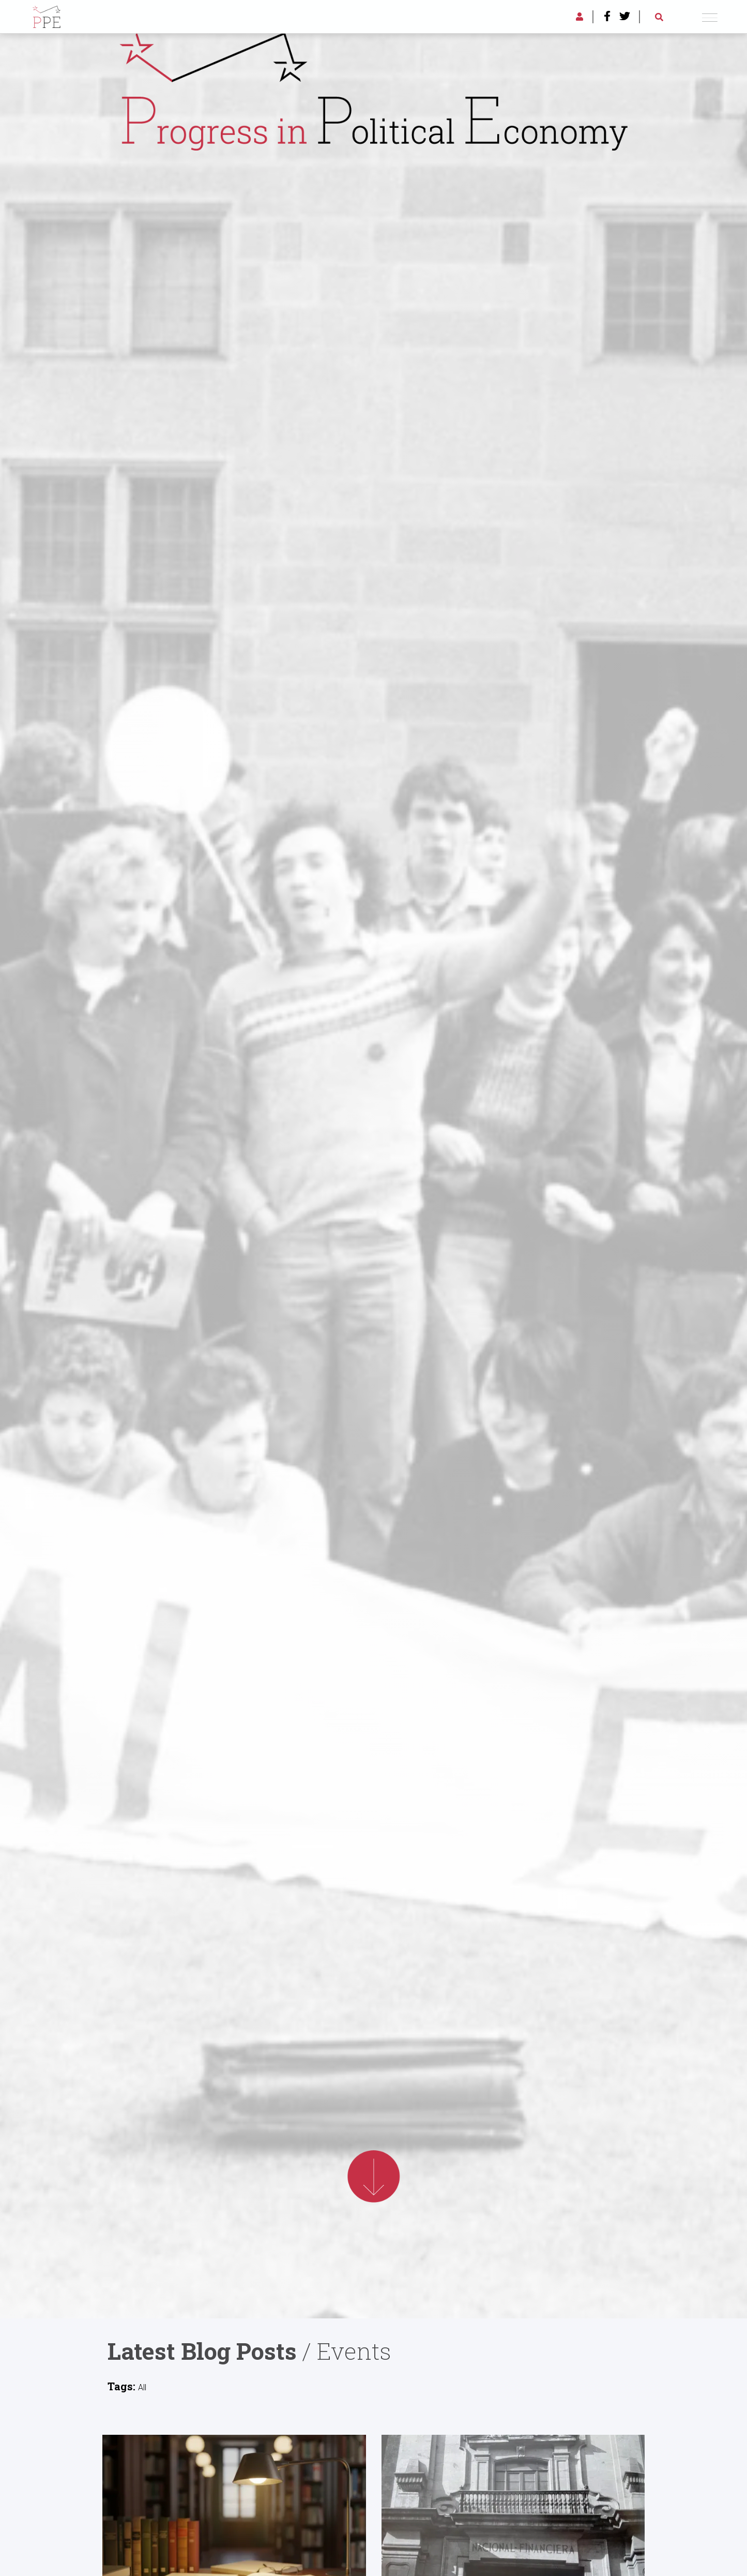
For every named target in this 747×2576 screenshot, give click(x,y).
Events (354, 2350)
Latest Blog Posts (202, 2350)
